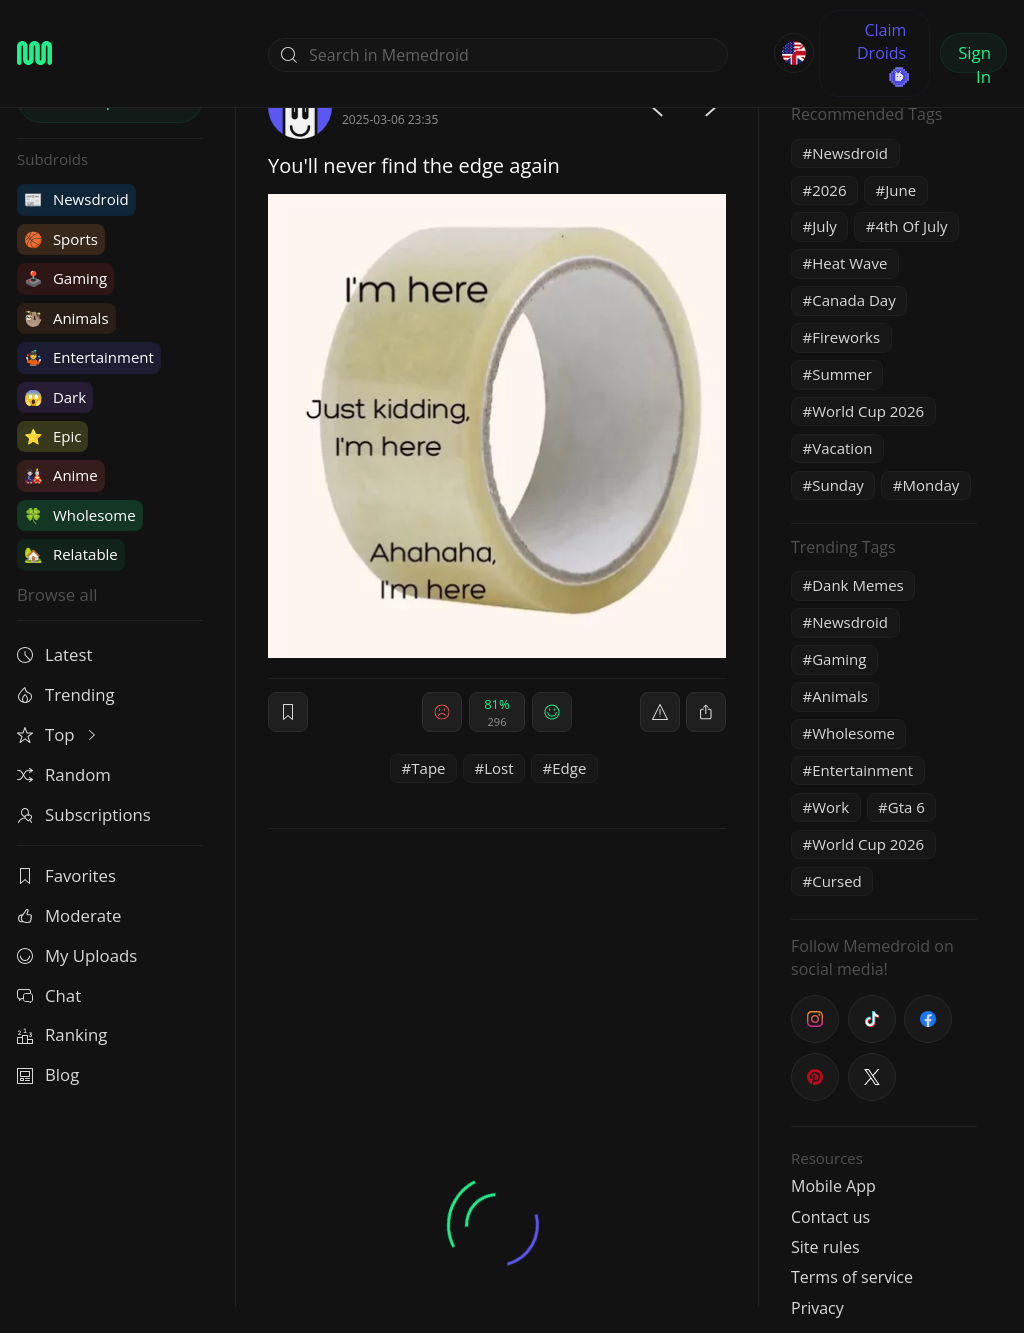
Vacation (842, 448)
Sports (61, 239)
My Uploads (77, 955)
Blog (48, 1074)
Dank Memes (858, 585)
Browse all (57, 594)
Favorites (66, 875)
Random (64, 774)
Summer (842, 374)
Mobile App (833, 1186)
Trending (66, 694)
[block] (706, 712)
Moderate (69, 915)
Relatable (71, 554)
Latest (54, 654)
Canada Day (853, 300)
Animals (66, 318)
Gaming (65, 278)
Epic (52, 436)
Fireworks (846, 337)
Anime (61, 475)
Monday (931, 485)
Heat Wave (849, 263)
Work (830, 807)
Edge (569, 768)
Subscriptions (84, 814)
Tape (428, 768)
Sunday (838, 485)
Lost (498, 768)
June (900, 190)
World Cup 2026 (868, 411)
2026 (829, 190)
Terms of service (852, 1277)
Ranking (62, 1034)
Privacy (817, 1308)
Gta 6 (906, 807)
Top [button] (58, 734)
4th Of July (911, 226)
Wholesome (80, 515)
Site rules (825, 1247)
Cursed (837, 881)
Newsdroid (76, 199)
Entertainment (89, 357)
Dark (55, 397)
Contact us (830, 1217)
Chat (49, 995)
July (824, 226)
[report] (660, 712)
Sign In (974, 57)
